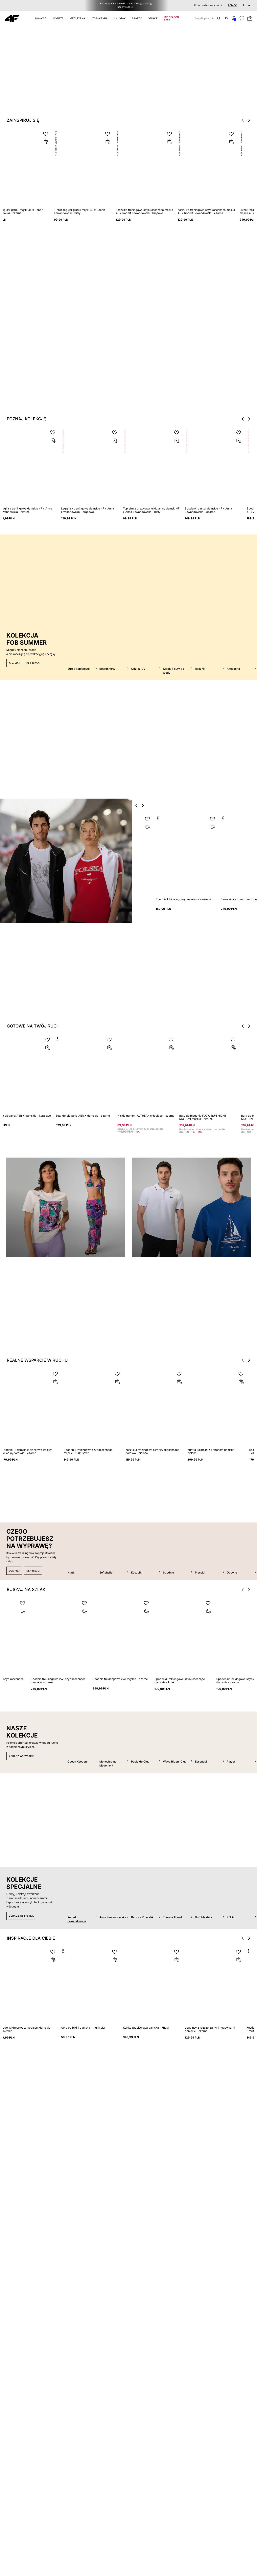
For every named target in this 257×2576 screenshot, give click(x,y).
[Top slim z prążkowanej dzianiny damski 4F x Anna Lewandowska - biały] (151, 466)
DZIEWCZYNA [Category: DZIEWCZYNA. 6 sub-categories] (99, 18)
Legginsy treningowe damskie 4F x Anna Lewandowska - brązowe (87, 510)
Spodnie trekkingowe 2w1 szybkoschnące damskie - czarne (58, 1680)
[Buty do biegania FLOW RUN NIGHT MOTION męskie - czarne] (208, 1074)
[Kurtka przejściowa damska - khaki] (151, 1986)
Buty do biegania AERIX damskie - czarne (83, 1115)
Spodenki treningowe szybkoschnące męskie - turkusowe (88, 1451)
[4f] (12, 18)
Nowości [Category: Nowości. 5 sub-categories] (41, 18)
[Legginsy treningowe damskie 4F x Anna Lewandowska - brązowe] (90, 466)
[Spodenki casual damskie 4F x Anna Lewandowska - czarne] (213, 466)
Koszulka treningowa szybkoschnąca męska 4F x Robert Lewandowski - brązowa (144, 211)
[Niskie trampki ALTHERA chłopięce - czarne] (146, 1074)
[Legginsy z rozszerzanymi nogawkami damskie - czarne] (213, 1986)
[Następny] (249, 120)
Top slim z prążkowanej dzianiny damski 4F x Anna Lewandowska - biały (151, 510)
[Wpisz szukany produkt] (207, 18)
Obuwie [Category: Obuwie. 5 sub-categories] (152, 18)
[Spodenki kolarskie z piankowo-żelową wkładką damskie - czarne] (30, 1408)
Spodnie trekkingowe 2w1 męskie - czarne (120, 1679)
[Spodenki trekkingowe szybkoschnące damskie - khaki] (183, 1637)
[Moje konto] (234, 18)
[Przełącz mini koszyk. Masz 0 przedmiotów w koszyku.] (249, 18)
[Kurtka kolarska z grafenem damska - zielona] (216, 1408)
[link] (128, 278)
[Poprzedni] (243, 120)
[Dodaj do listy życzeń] (46, 134)
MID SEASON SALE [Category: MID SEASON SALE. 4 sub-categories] (171, 18)
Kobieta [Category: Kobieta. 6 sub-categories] (58, 18)
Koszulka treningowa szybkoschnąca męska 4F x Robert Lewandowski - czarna (206, 211)
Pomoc (232, 5)
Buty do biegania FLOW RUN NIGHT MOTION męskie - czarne (202, 1117)
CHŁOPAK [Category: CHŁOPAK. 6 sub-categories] (120, 18)
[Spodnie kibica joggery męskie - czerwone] (186, 855)
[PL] (247, 5)
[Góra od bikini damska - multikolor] (90, 1986)
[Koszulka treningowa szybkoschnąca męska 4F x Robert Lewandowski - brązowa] (144, 168)
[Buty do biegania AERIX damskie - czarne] (84, 1074)
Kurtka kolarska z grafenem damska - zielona (211, 1451)
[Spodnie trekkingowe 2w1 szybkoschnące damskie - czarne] (59, 1637)
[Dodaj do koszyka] (46, 142)
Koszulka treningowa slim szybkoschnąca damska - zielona (152, 1451)
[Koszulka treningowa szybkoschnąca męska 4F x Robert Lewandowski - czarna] (206, 168)
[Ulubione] (242, 18)
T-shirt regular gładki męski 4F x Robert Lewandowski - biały (79, 211)
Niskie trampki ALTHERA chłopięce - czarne (145, 1115)
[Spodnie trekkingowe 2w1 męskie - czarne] (121, 1637)
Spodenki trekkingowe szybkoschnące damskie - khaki (179, 1680)
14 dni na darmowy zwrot (208, 5)
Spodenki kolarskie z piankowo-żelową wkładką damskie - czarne (27, 1451)
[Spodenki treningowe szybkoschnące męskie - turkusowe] (92, 1408)
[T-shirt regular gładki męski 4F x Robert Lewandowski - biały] (82, 168)
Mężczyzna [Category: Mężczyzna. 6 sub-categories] (77, 18)
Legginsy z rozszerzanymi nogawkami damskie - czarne (210, 2029)
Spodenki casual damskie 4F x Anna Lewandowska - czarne (208, 510)
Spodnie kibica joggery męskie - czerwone (183, 899)
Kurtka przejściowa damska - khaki (146, 2027)
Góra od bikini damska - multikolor (83, 2027)
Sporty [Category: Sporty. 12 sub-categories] (137, 18)
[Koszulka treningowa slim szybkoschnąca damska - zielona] (154, 1408)
